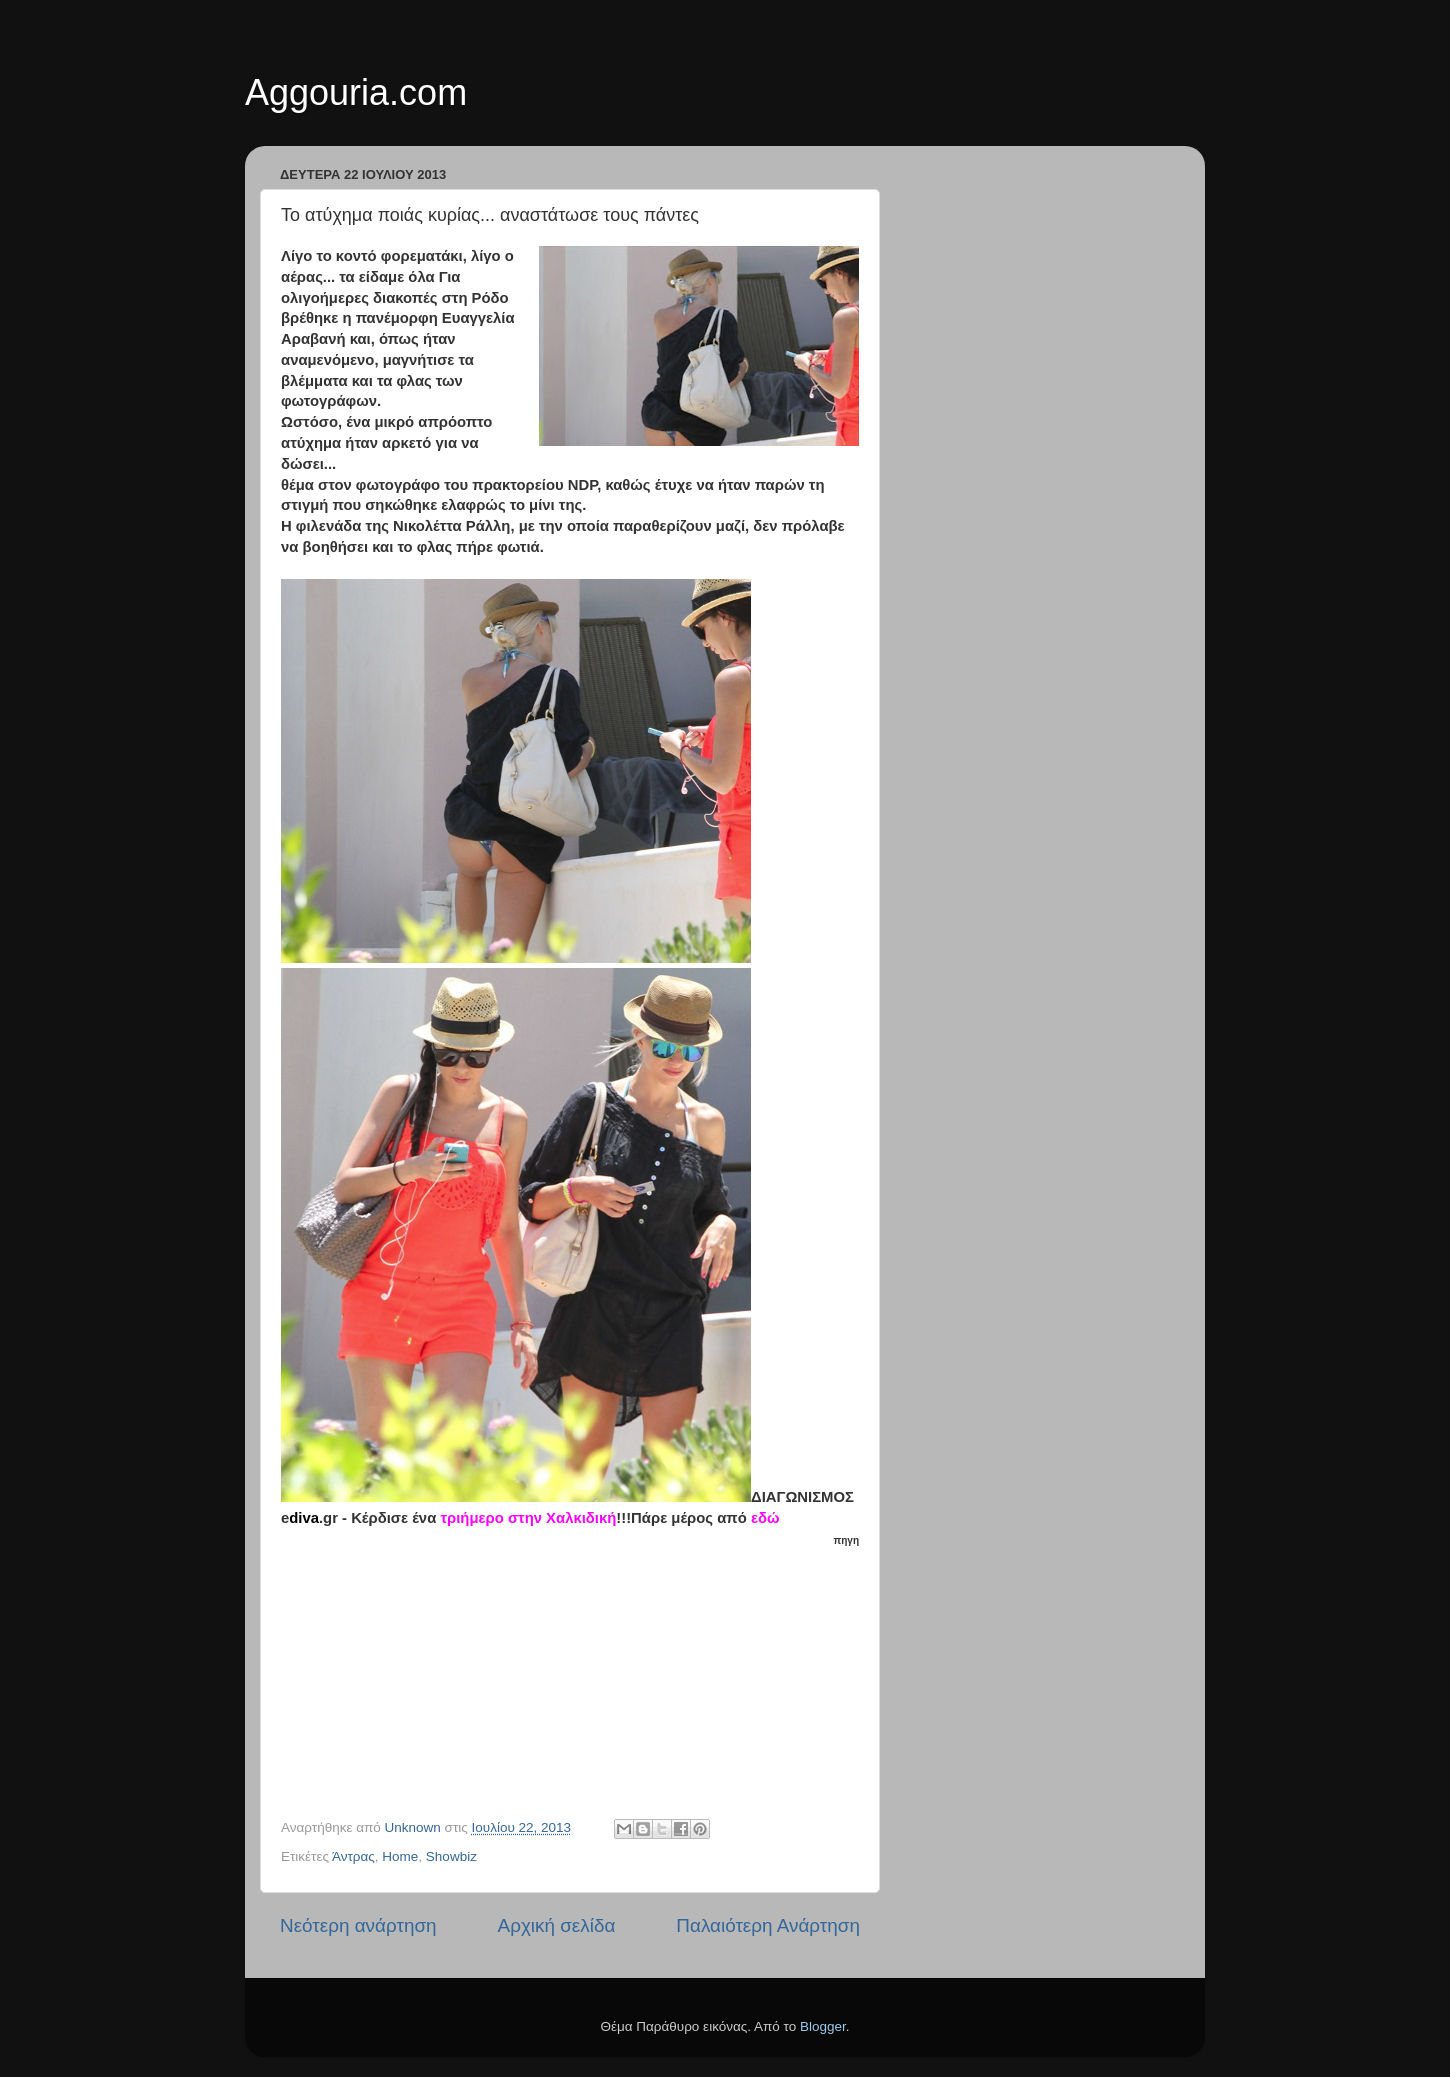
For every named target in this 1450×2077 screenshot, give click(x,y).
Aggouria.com (356, 92)
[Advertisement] (581, 1675)
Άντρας (353, 1856)
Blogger (823, 2026)
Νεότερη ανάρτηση (358, 1925)
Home (400, 1856)
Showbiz (451, 1856)
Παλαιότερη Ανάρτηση (768, 1925)
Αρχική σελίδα (557, 1925)
